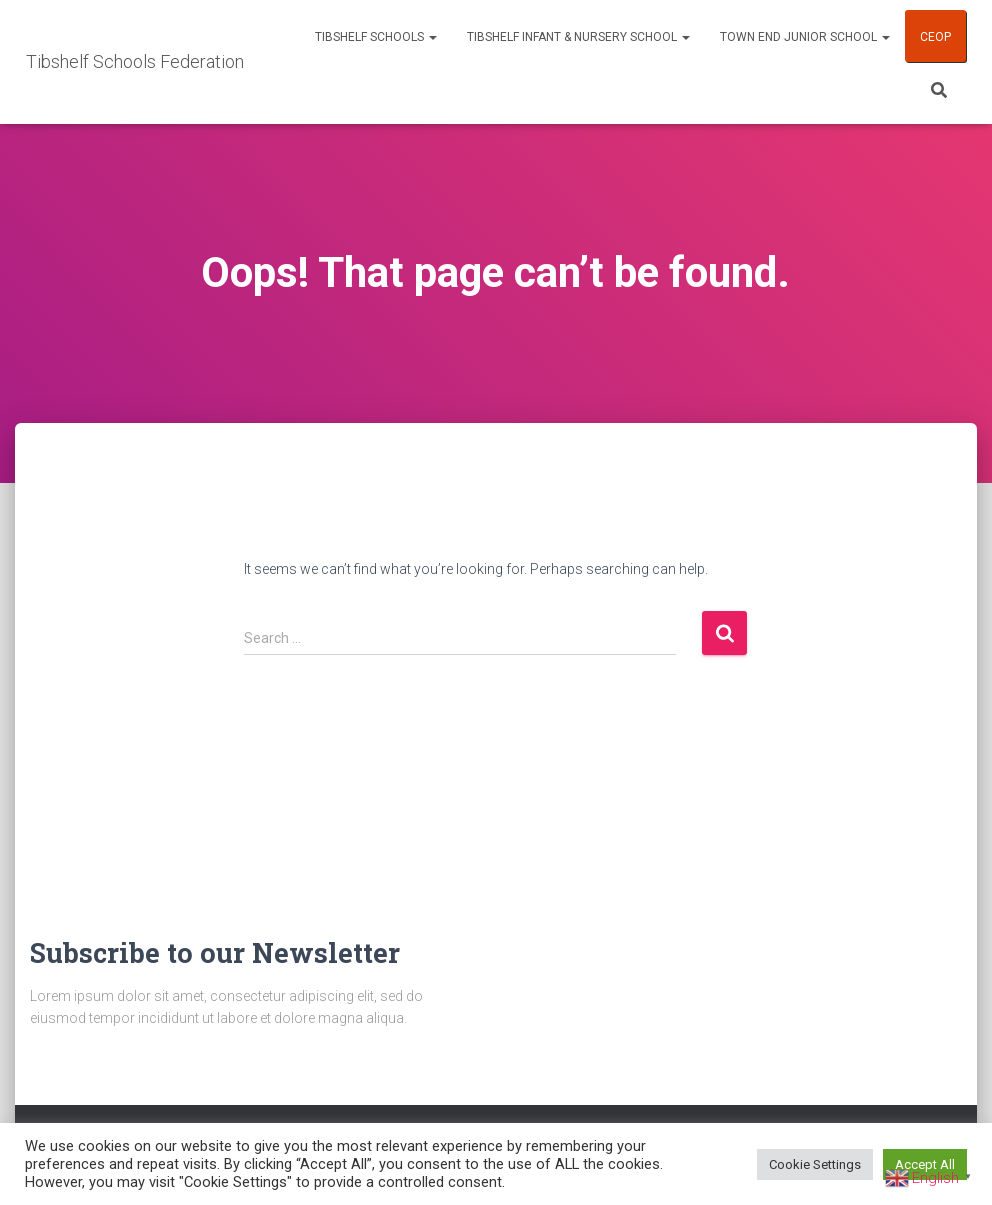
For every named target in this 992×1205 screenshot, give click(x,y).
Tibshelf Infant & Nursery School (578, 37)
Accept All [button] (925, 1164)
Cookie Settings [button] (815, 1164)
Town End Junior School (805, 37)
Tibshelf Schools (376, 37)
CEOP (935, 37)
